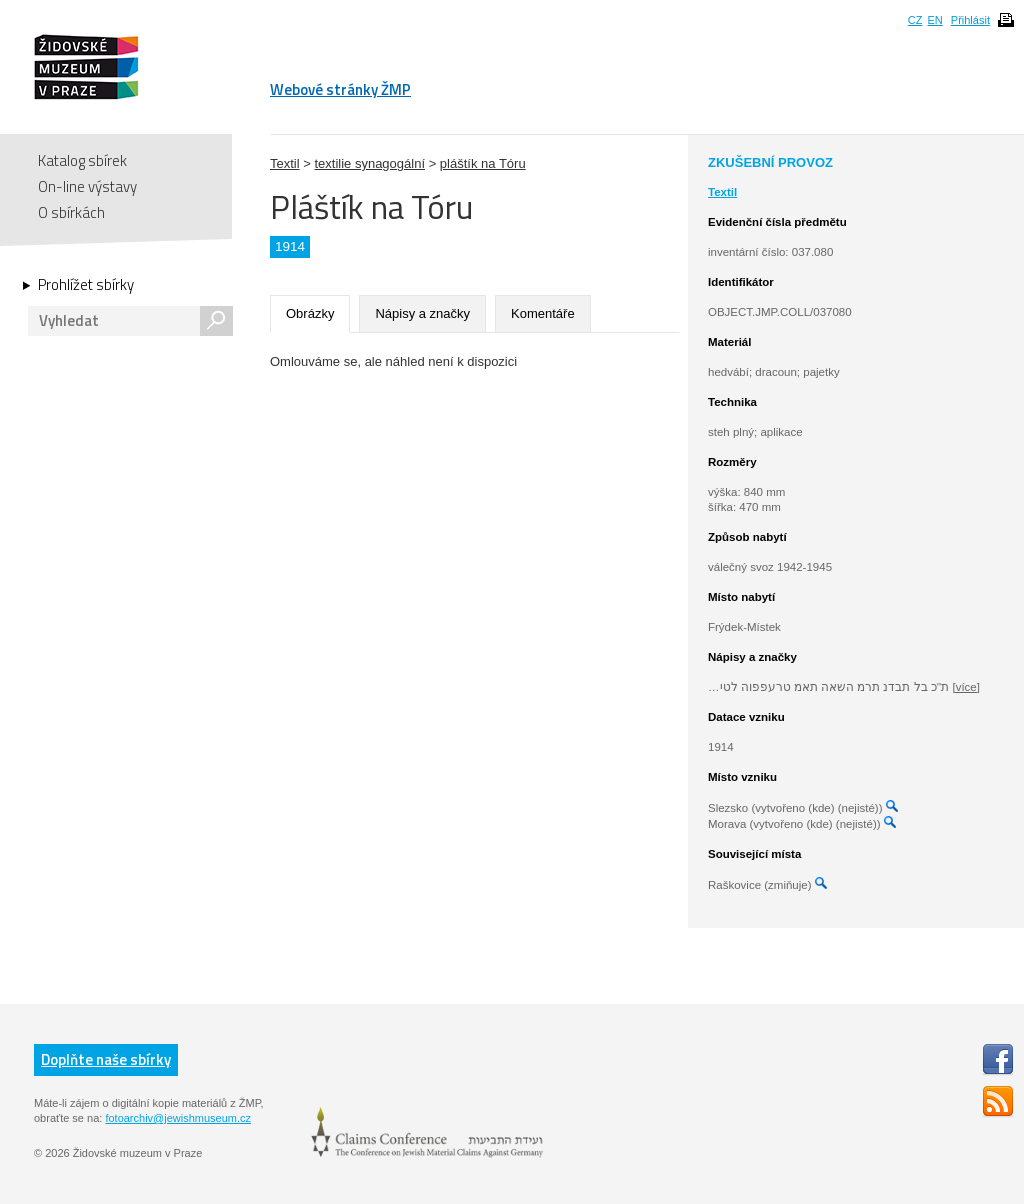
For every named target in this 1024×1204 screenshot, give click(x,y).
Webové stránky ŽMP (340, 89)
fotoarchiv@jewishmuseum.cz (178, 1118)
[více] (965, 687)
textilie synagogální (369, 163)
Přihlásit (970, 20)
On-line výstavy (87, 186)
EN (934, 20)
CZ (915, 20)
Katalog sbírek (82, 160)
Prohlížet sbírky (86, 285)
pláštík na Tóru (483, 163)
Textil (285, 163)
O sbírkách (71, 212)
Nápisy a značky (422, 313)
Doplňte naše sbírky (106, 1059)
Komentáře (543, 313)
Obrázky (310, 313)
